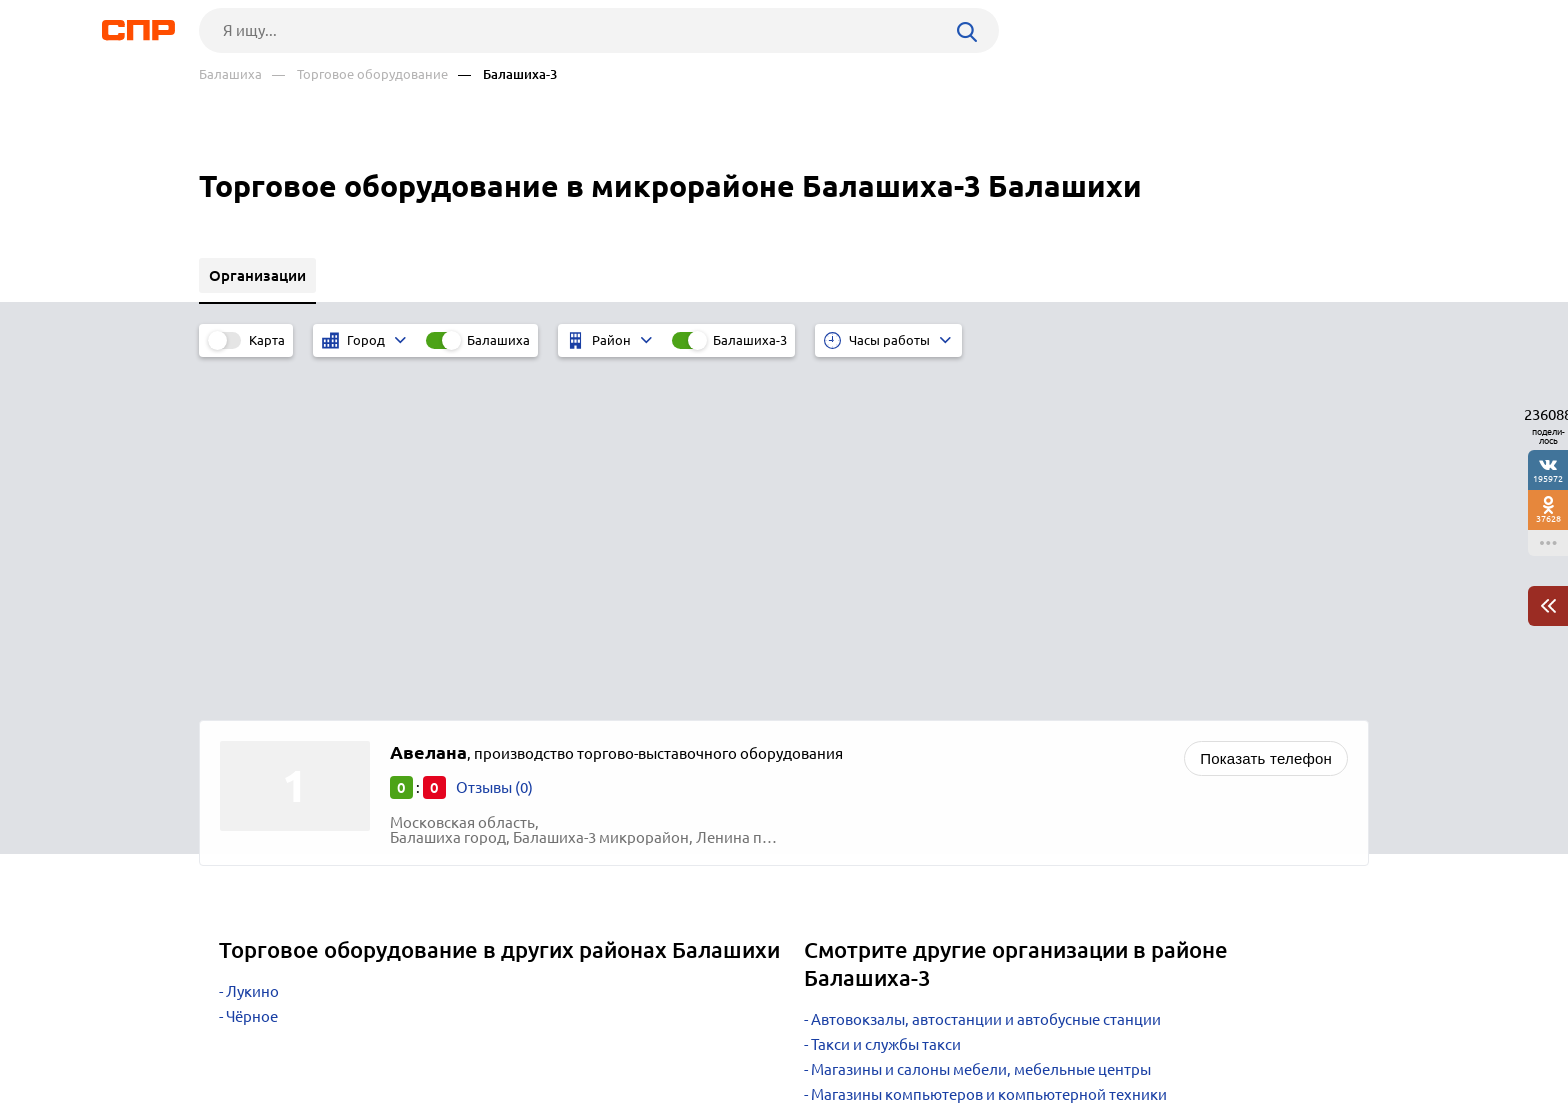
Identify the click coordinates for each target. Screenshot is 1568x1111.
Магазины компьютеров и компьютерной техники (989, 748)
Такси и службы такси (886, 698)
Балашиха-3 (750, 340)
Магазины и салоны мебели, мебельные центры (981, 723)
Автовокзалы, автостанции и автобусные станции (986, 673)
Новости (360, 1037)
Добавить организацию (1279, 1036)
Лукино (252, 645)
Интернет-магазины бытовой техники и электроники (998, 773)
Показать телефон (1266, 412)
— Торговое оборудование (360, 74)
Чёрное (252, 670)
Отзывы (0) (494, 441)
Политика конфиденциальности (467, 1095)
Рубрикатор (236, 1037)
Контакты (647, 1037)
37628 (1548, 518)
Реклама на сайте (501, 1037)
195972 (1548, 478)
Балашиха (230, 74)
